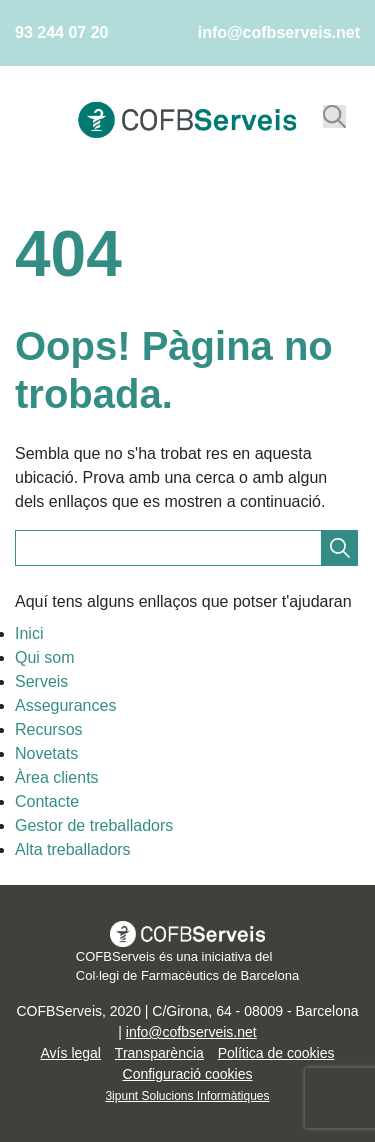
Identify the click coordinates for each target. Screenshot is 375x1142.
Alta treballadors (73, 849)
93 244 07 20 (61, 32)
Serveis (41, 681)
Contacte (47, 801)
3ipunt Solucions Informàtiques (187, 1096)
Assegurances (65, 705)
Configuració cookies (188, 1074)
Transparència (159, 1053)
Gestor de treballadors (94, 825)
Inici (29, 633)
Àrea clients (57, 777)
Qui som (45, 657)
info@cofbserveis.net (279, 32)
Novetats (46, 753)
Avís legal (71, 1053)
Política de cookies (276, 1053)
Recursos (49, 729)
